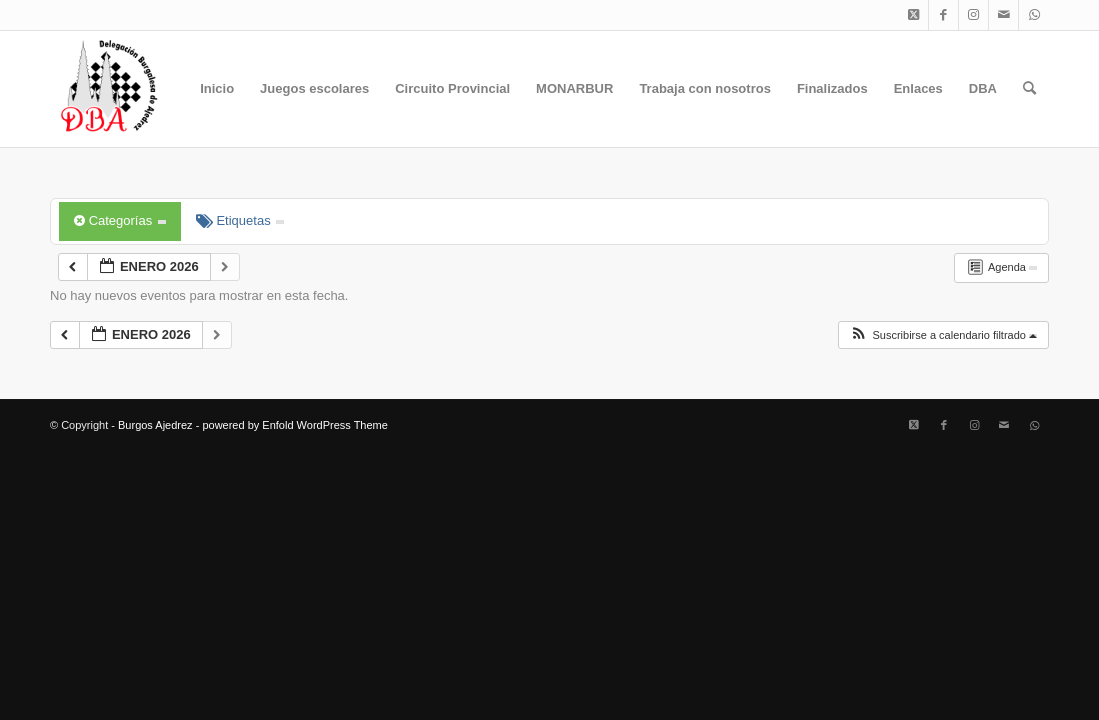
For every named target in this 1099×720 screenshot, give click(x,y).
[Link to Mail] (1003, 15)
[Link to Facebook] (943, 15)
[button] (943, 335)
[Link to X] (913, 15)
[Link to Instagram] (973, 15)
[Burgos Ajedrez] (108, 89)
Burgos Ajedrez (155, 425)
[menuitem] (217, 89)
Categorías (120, 220)
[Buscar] (1029, 89)
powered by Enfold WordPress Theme (294, 425)
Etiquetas (240, 220)
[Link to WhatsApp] (1034, 15)
